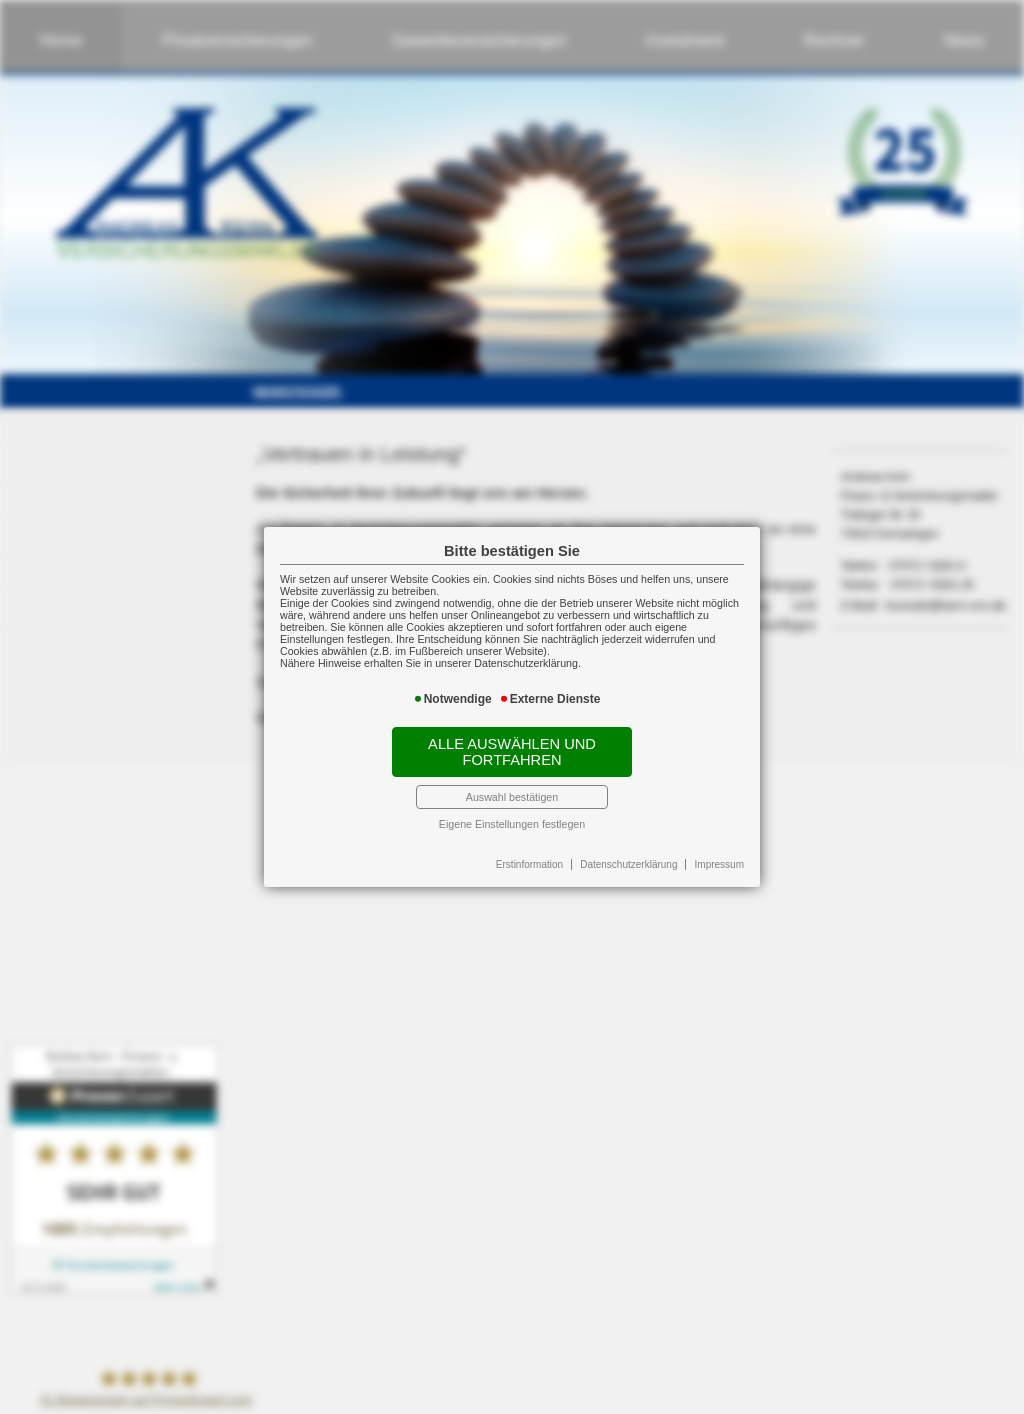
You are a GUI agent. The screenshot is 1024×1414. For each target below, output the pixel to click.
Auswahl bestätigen (512, 797)
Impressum (719, 864)
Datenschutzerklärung (628, 864)
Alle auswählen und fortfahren (512, 752)
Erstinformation (529, 864)
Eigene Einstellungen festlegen (512, 824)
